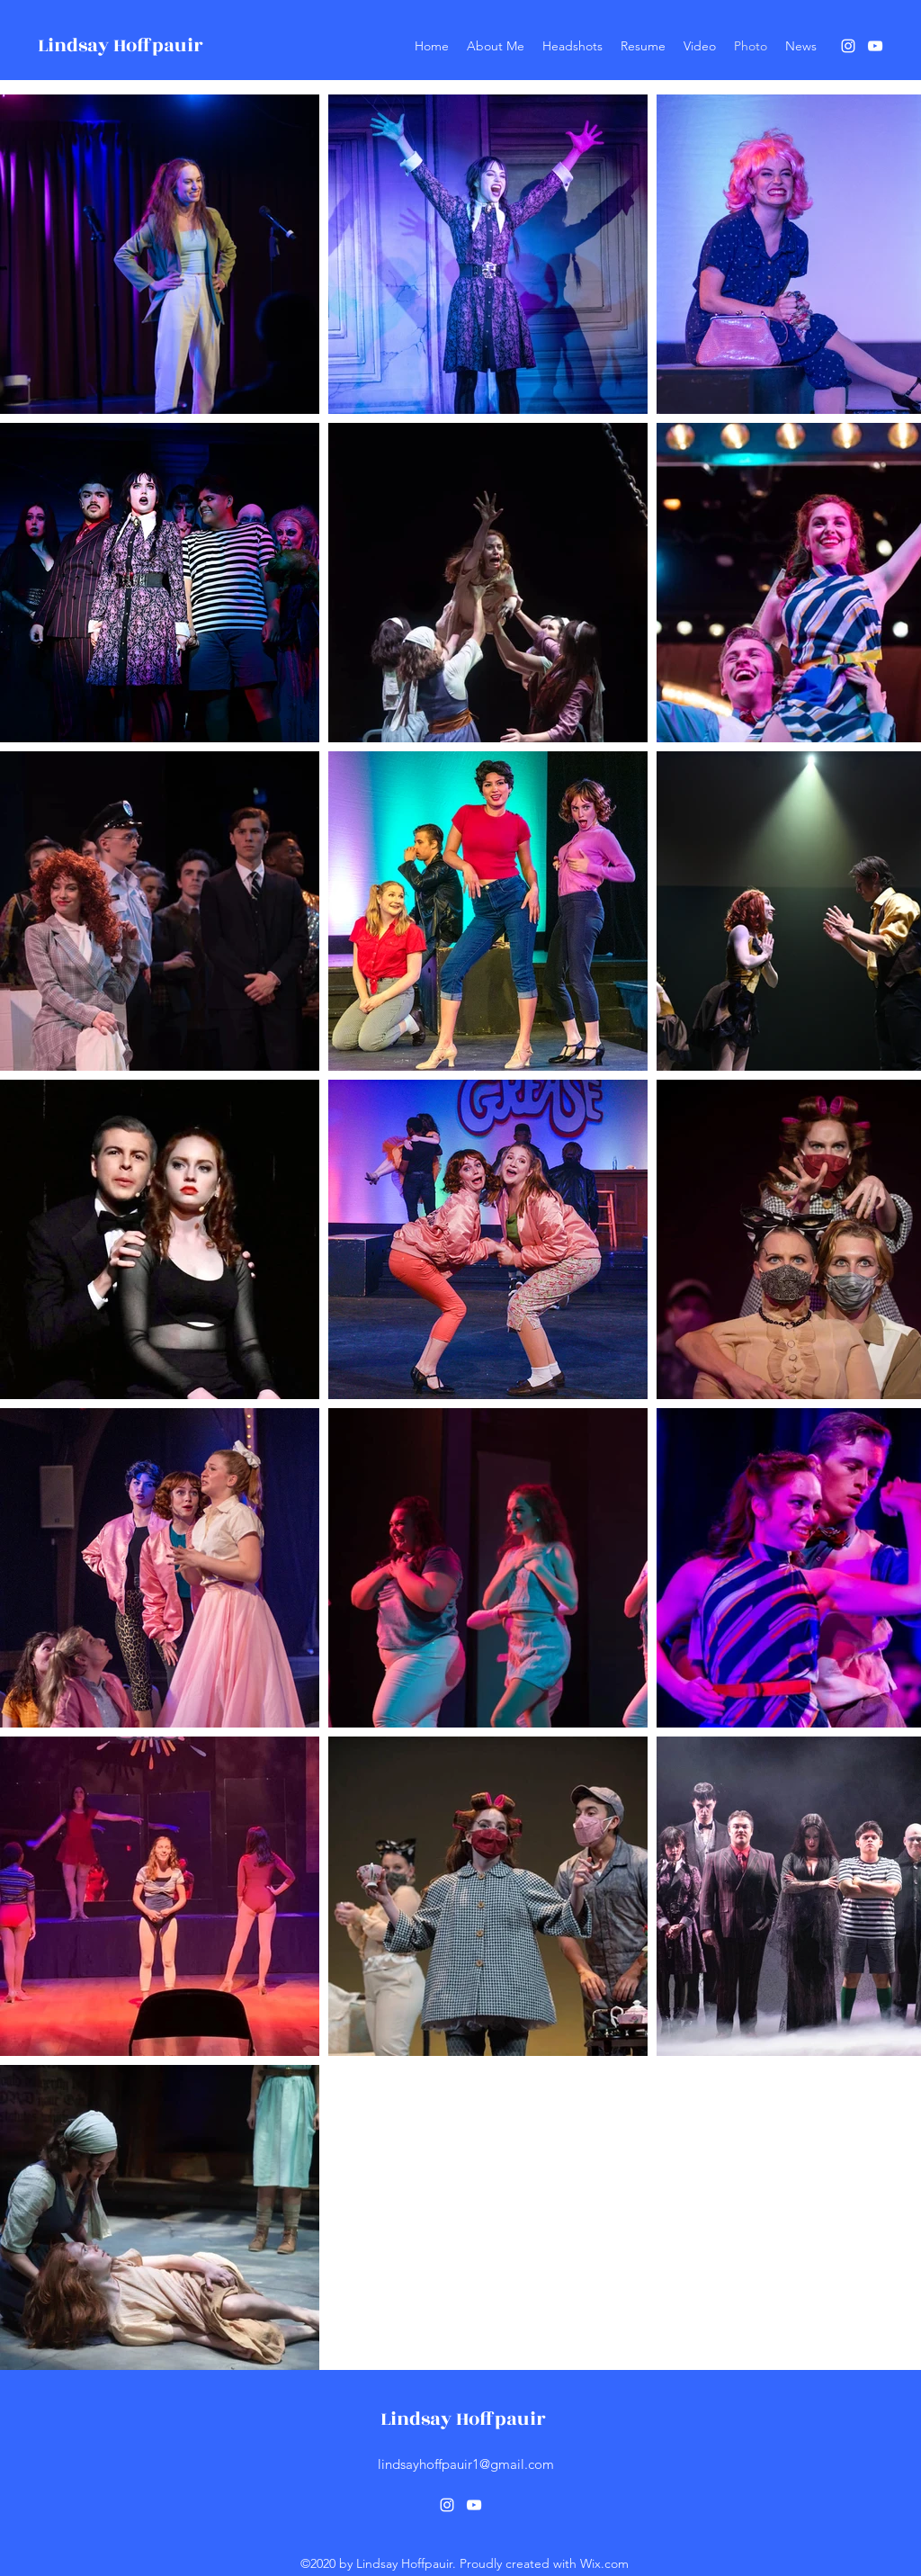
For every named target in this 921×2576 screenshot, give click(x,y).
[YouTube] (875, 46)
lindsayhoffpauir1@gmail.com (466, 2464)
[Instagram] (848, 46)
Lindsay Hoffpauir (120, 45)
